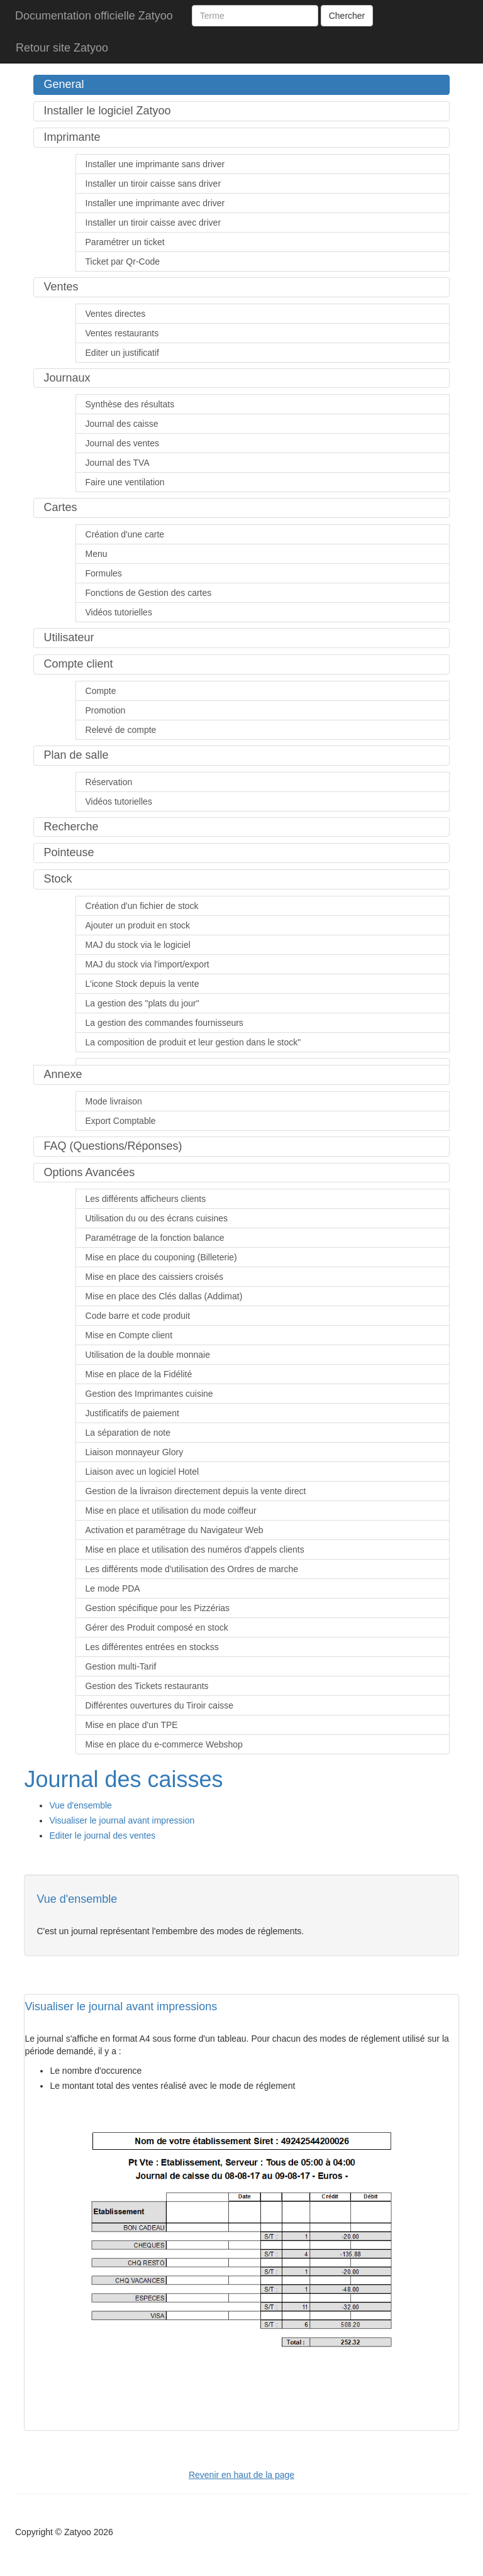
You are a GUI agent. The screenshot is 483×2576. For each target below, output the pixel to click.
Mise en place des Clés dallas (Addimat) (164, 1296)
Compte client (78, 664)
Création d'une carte (125, 534)
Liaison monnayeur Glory (135, 1452)
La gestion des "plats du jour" (142, 1003)
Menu (97, 554)
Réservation (109, 782)
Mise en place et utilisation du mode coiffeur (171, 1510)
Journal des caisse (122, 424)
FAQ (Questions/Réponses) (112, 1146)
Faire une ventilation (125, 482)
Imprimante (71, 137)
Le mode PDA (113, 1588)
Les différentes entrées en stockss (152, 1647)
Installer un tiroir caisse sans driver (153, 184)
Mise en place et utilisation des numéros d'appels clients (195, 1549)
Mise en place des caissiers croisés (154, 1277)
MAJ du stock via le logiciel (138, 945)
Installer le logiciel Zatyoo (106, 110)
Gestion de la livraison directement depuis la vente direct (196, 1491)
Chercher (347, 16)
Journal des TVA (118, 463)
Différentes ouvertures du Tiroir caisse (160, 1705)
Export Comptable (121, 1121)
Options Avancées (89, 1172)
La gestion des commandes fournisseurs (164, 1023)
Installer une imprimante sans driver (155, 164)
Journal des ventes (123, 443)
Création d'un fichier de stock (142, 906)
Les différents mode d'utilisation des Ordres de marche (192, 1569)
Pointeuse (68, 852)
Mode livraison (114, 1101)
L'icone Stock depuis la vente (142, 984)
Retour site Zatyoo (62, 47)
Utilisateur (68, 637)
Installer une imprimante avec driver (155, 203)
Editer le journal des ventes (102, 1835)
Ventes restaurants (122, 333)
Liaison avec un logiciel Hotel (142, 1472)
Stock (57, 878)
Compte (101, 691)
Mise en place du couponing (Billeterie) (161, 1257)
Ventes (60, 286)
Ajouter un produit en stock (138, 925)
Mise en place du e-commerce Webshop (164, 1744)
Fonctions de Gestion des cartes (149, 593)
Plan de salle (75, 755)
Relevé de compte (121, 730)
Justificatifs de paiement (132, 1413)
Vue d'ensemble (80, 1805)
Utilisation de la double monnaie (148, 1355)
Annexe (62, 1074)
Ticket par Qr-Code (123, 261)
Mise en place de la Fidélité (139, 1374)
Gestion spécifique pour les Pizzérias (158, 1608)
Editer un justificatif (123, 353)
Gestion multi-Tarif (121, 1666)
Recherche (70, 826)
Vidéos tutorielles (119, 612)
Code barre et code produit (138, 1316)
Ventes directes (116, 314)
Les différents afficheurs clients (146, 1199)
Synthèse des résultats (130, 404)
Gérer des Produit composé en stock (157, 1627)
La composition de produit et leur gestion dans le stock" (193, 1042)
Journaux (66, 378)
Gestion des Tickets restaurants (147, 1686)
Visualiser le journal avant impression (121, 1820)
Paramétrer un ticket (125, 242)
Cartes (60, 507)
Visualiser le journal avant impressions (121, 2006)
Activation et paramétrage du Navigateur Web (175, 1530)
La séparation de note (128, 1433)
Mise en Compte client (129, 1335)
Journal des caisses (123, 1779)
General (63, 84)
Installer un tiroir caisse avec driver (153, 222)
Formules (104, 573)
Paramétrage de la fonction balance (155, 1238)
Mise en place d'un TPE (132, 1725)
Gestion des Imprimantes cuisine (149, 1394)
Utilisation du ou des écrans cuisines (157, 1218)
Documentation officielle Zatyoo (94, 15)
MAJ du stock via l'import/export (147, 964)
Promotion (106, 710)
